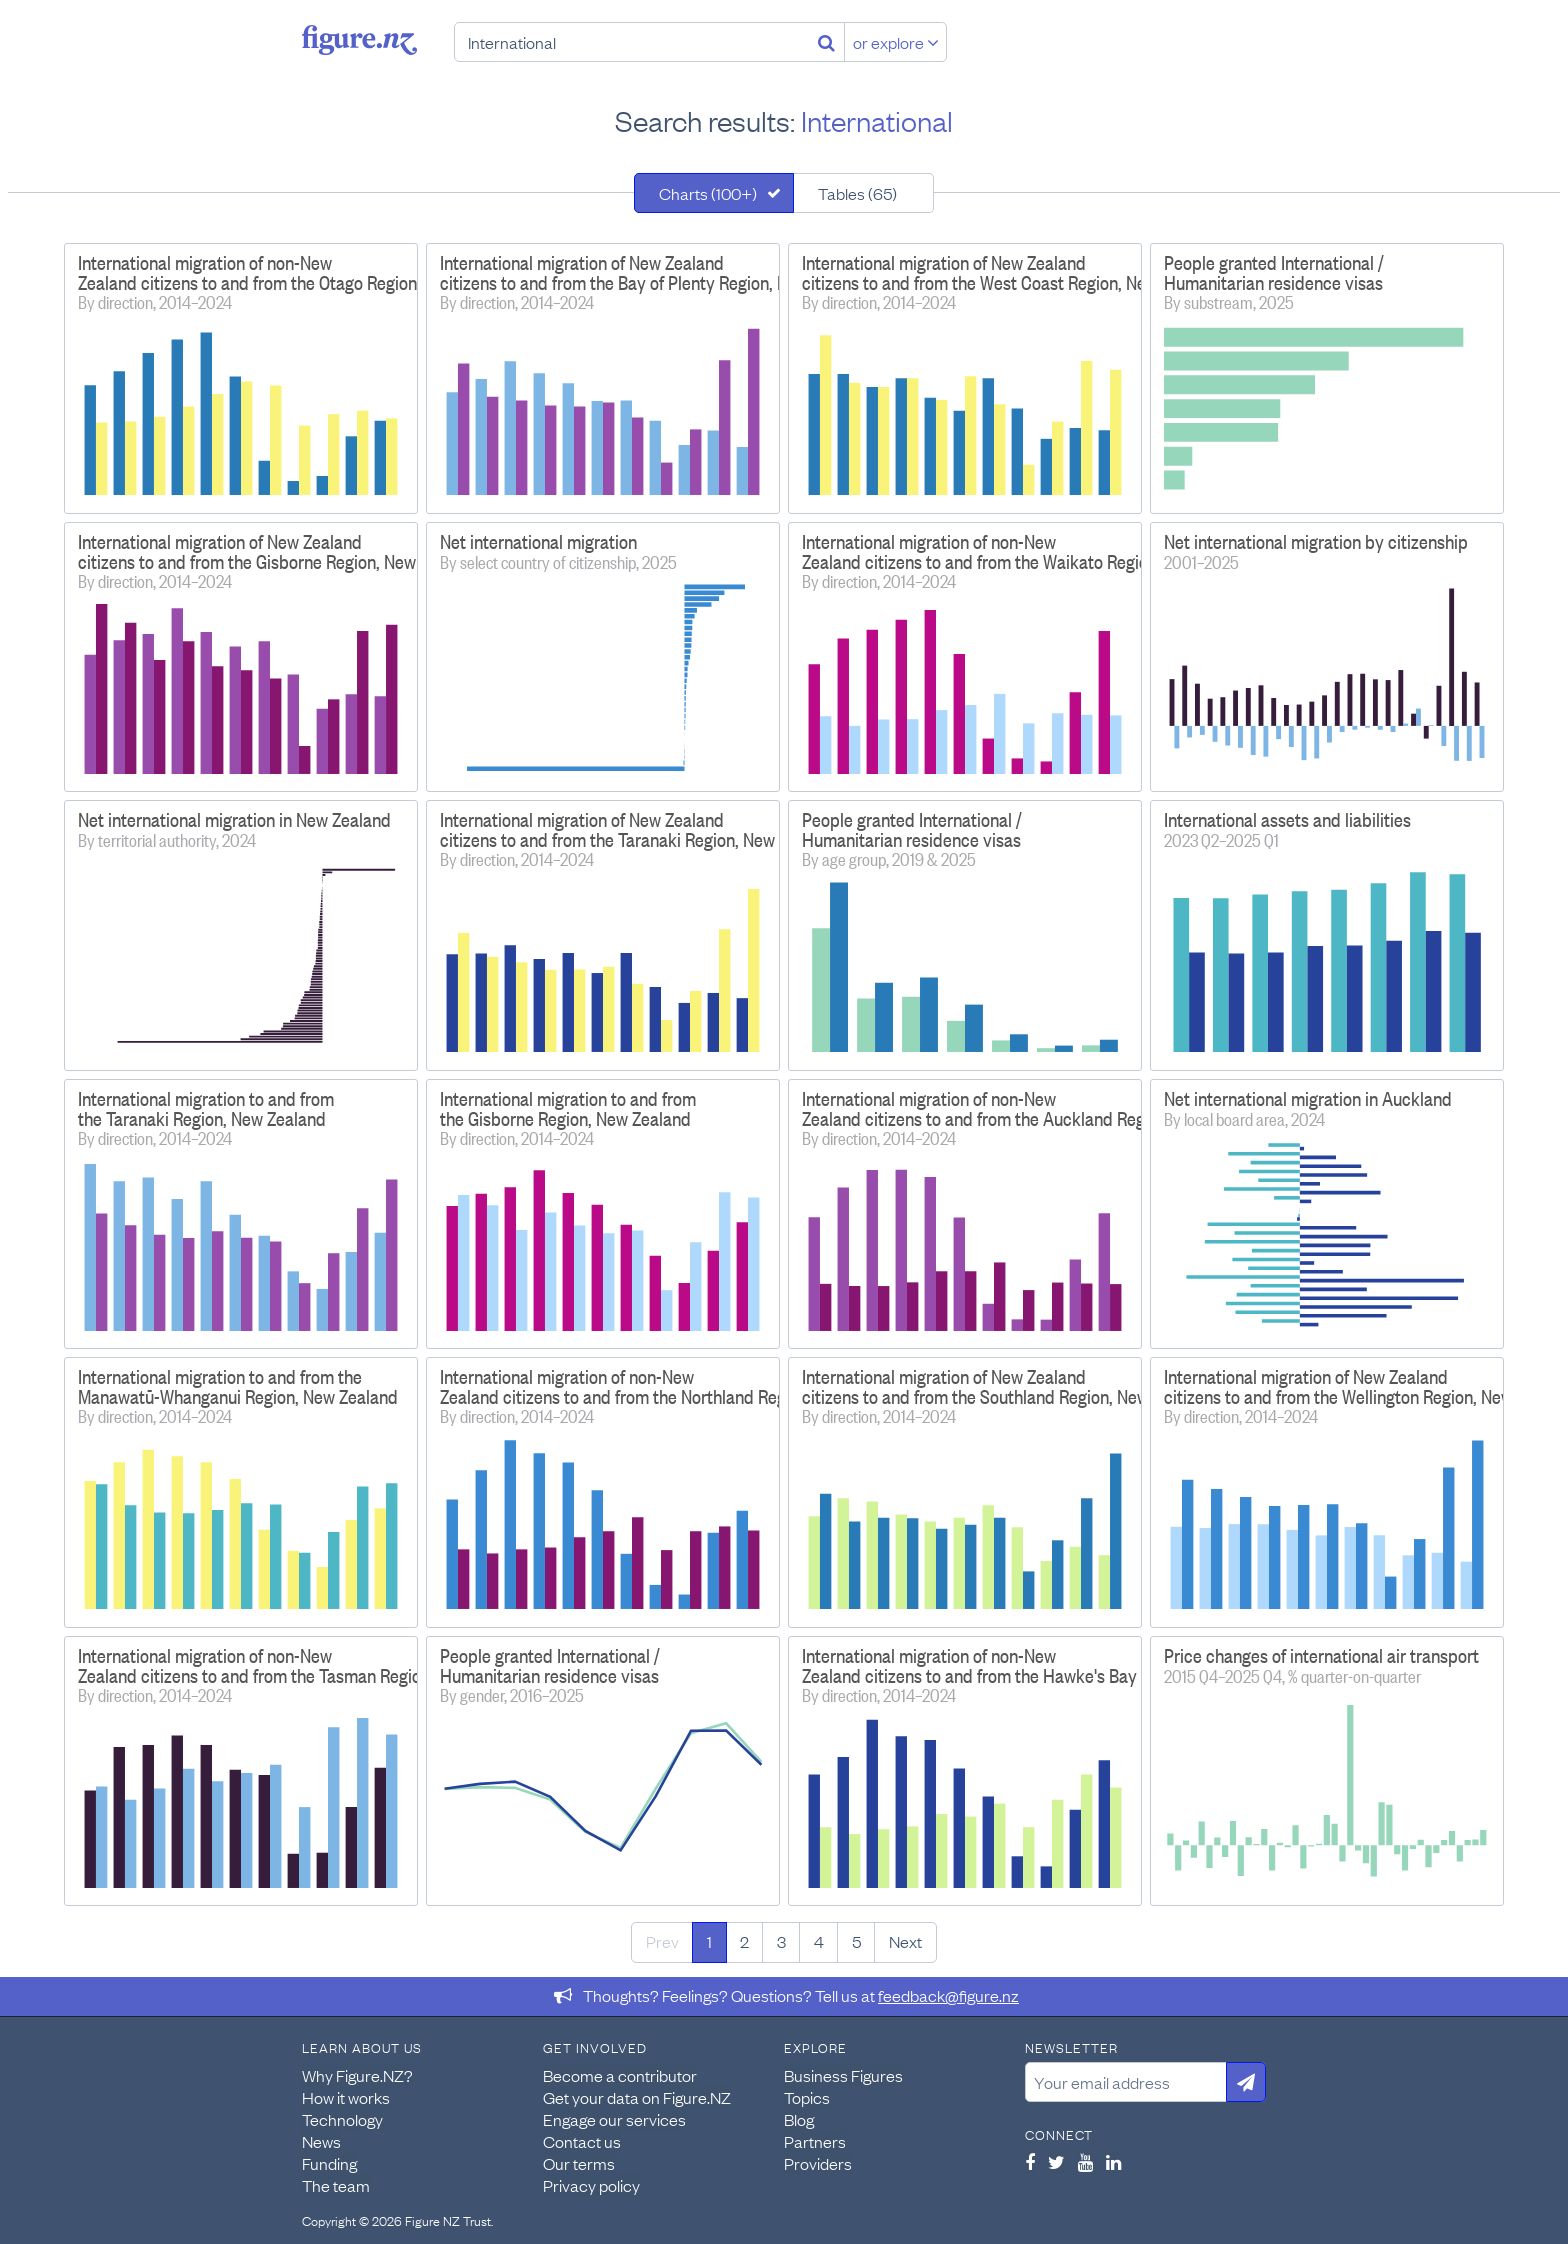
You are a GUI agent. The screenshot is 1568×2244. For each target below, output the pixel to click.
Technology (342, 2119)
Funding (329, 2163)
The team (336, 2185)
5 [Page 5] (856, 1941)
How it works (346, 2097)
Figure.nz (359, 40)
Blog (799, 2119)
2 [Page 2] (744, 1941)
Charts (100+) (708, 193)
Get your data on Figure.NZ (637, 2097)
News (321, 2141)
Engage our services (614, 2119)
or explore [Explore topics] (896, 42)
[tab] (714, 193)
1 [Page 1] (709, 1941)
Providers (818, 2163)
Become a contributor (620, 2075)
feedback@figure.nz (948, 1995)
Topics (807, 2097)
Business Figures (843, 2075)
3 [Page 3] (781, 1941)
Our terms (579, 2163)
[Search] (826, 42)
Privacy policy (591, 2185)
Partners (815, 2141)
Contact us (582, 2141)
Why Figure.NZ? (357, 2075)
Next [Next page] (905, 1941)
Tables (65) (857, 193)
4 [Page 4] (819, 1941)
